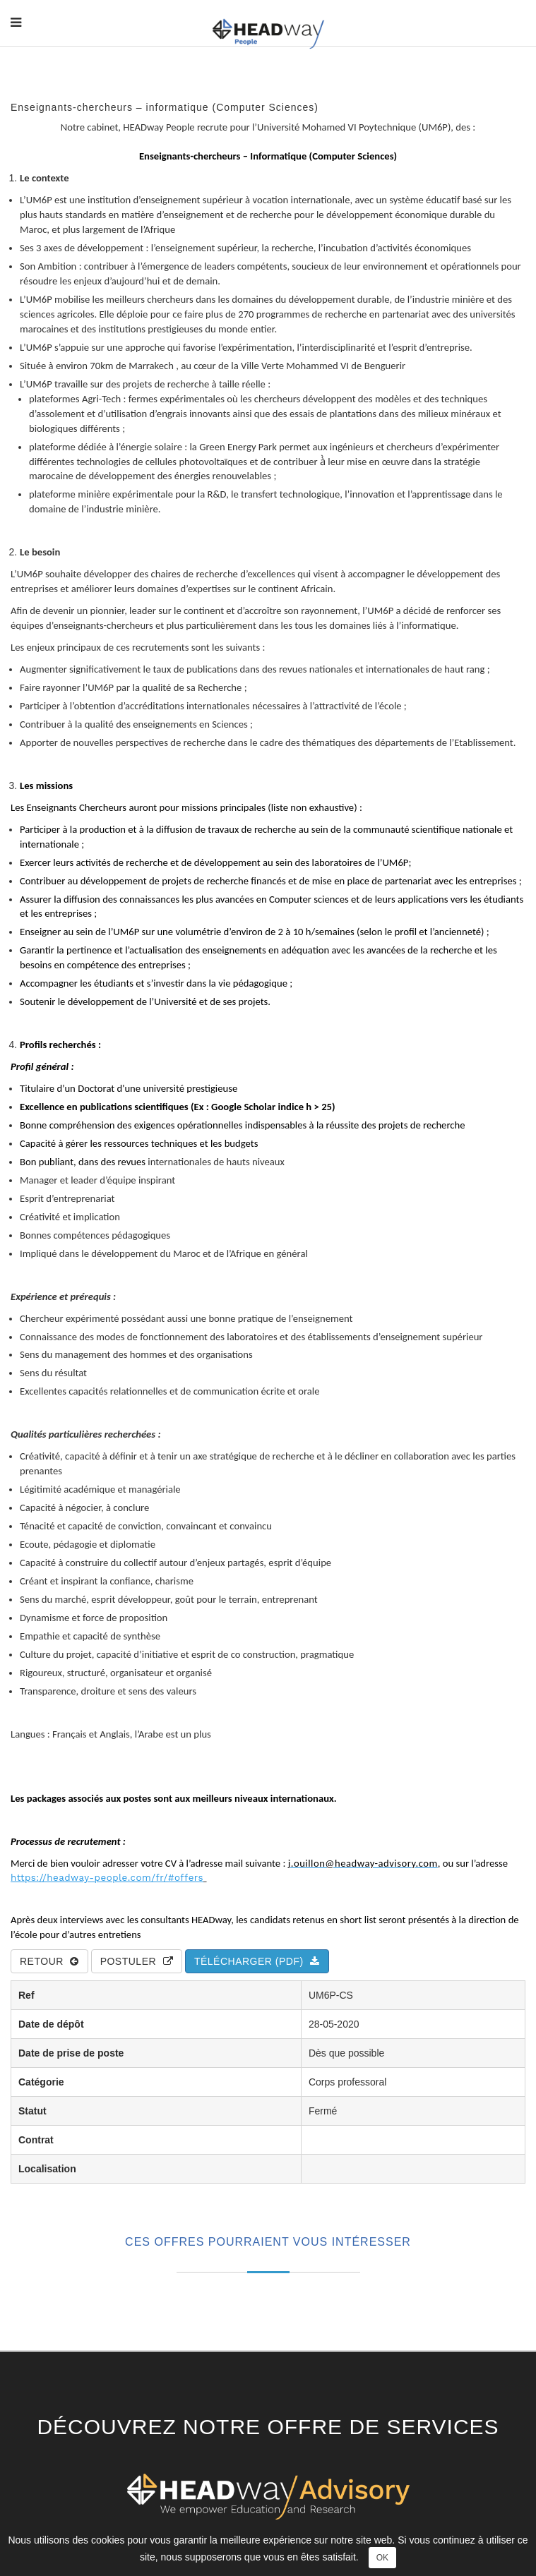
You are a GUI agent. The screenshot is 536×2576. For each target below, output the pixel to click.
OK (382, 2558)
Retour (49, 1961)
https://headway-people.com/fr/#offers (107, 1877)
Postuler (136, 1961)
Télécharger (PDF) (257, 1961)
